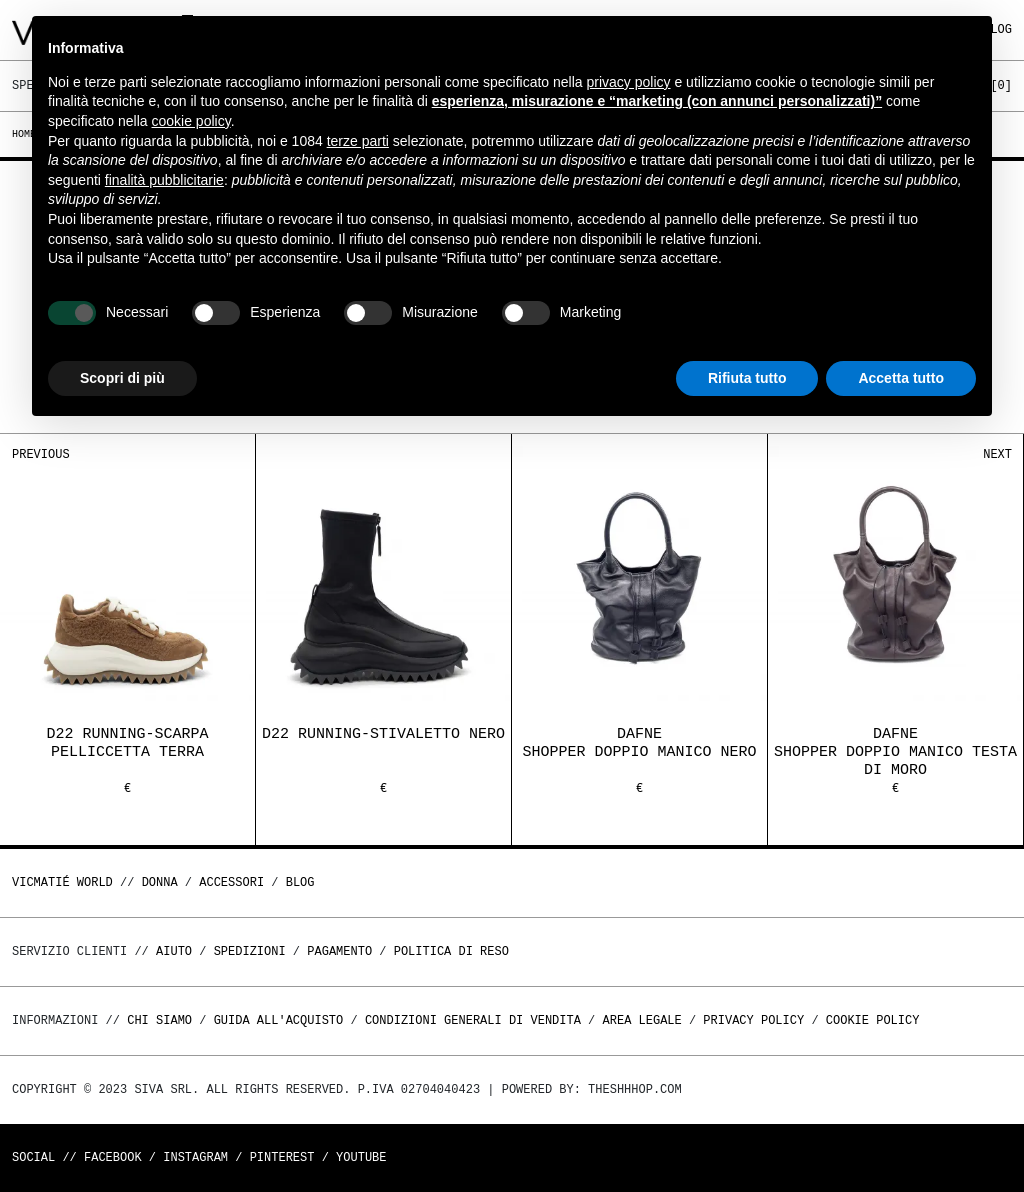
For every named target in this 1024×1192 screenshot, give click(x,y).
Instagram (195, 1157)
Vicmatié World (62, 882)
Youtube (361, 1157)
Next (997, 454)
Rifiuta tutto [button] (747, 378)
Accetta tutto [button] (901, 378)
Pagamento (339, 951)
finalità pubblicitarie (164, 180)
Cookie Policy (873, 1020)
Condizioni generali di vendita (473, 1020)
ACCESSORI (231, 882)
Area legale (641, 1020)
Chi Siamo (159, 1020)
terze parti (358, 141)
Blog (300, 882)
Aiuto (174, 951)
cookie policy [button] (191, 121)
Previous (41, 454)
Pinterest (282, 1157)
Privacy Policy (753, 1020)
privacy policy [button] (629, 82)
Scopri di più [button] (122, 378)
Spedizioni (250, 951)
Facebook (113, 1157)
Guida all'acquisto (279, 1020)
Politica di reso (451, 951)
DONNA (160, 882)
